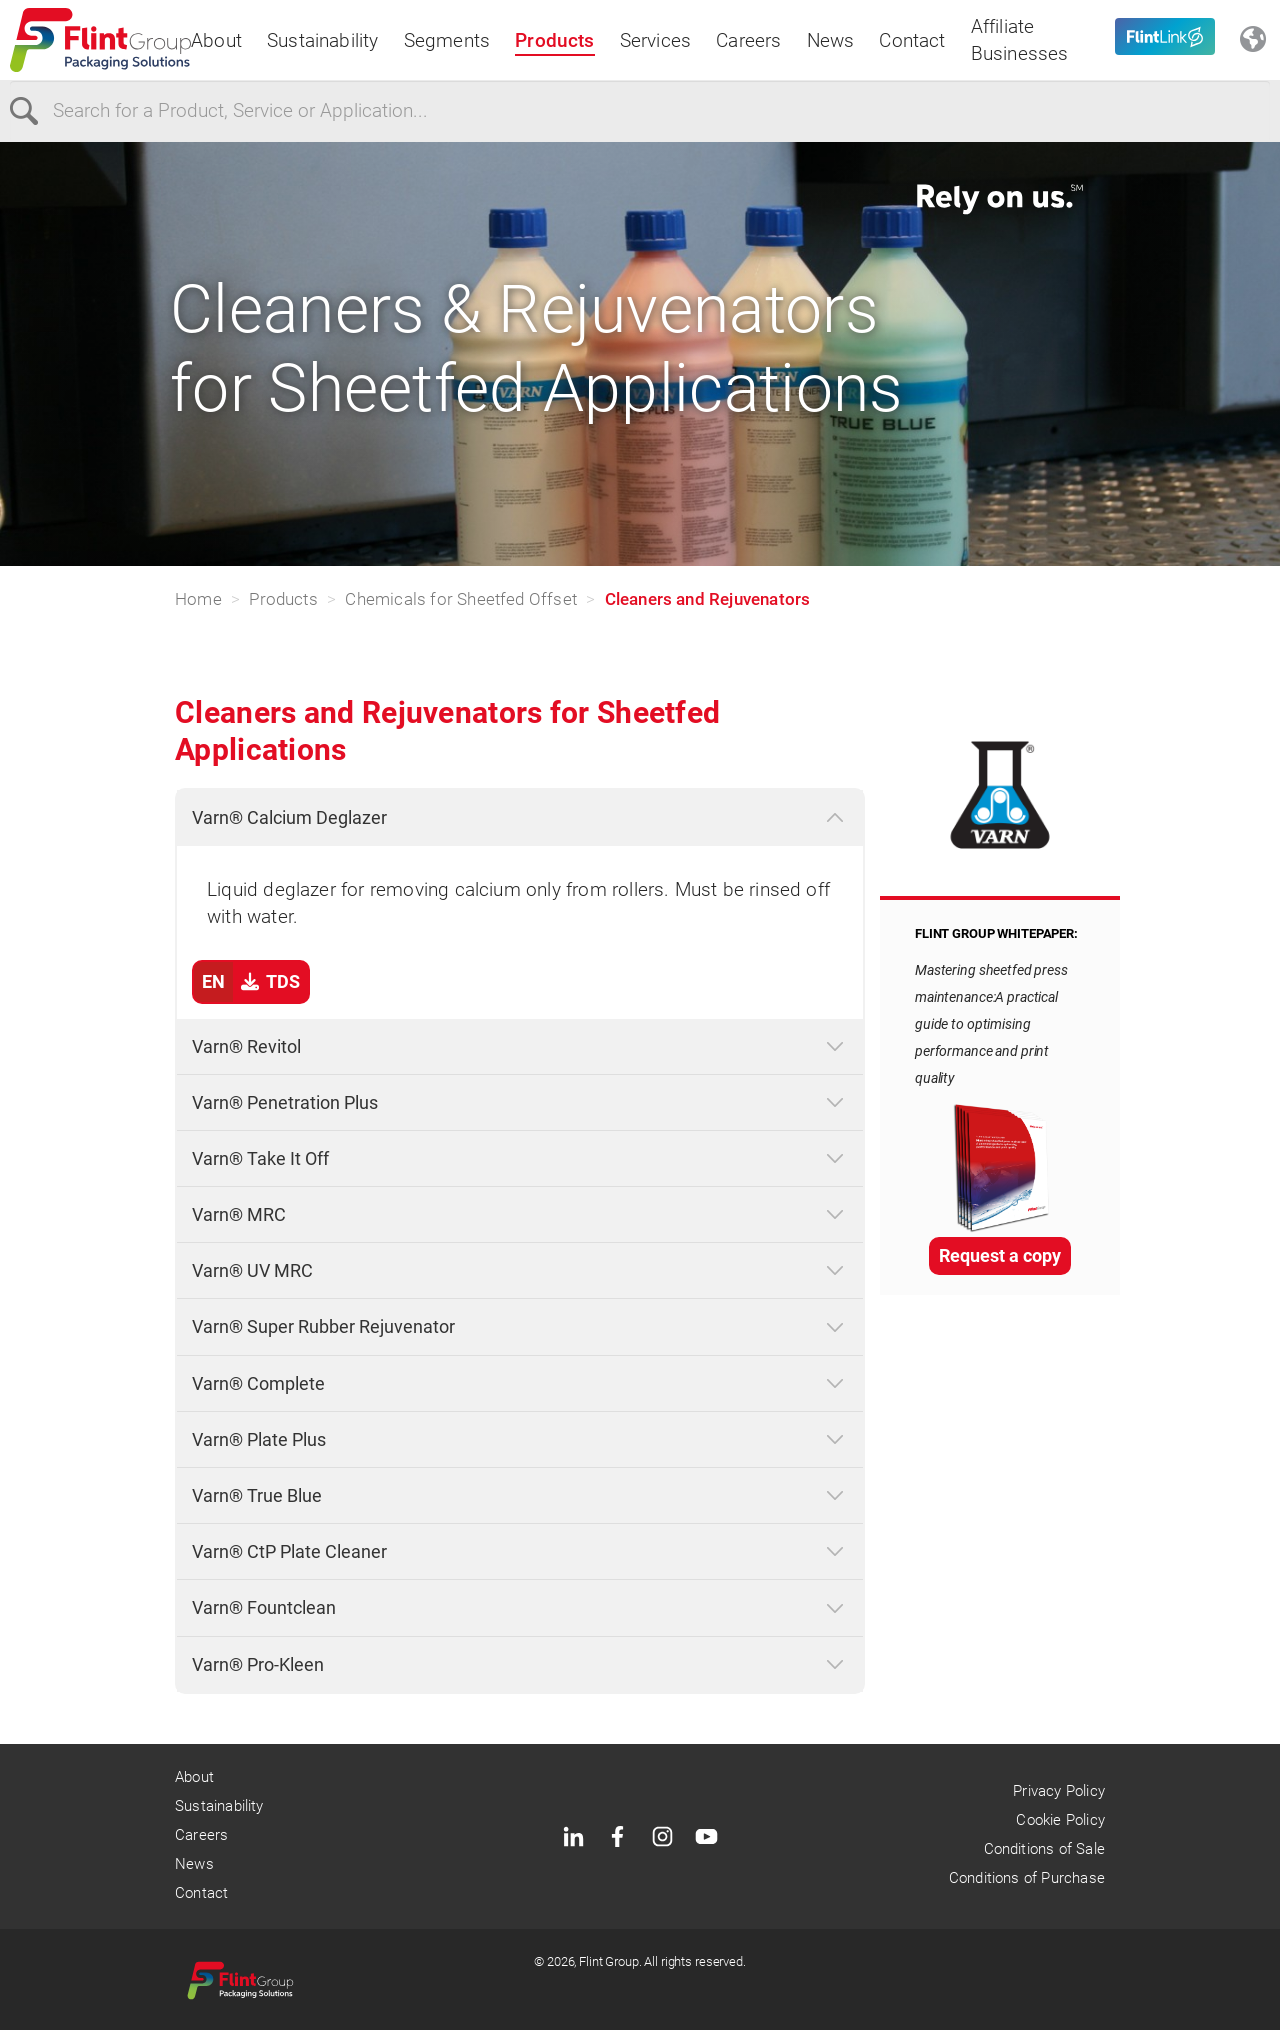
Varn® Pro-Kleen (258, 1664)
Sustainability (323, 40)
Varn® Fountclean (264, 1607)
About (216, 40)
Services (656, 40)
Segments (447, 40)
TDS (247, 982)
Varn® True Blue (257, 1495)
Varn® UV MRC (252, 1270)
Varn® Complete (258, 1383)
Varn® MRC (239, 1214)
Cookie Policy (1060, 1820)
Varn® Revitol (246, 1046)
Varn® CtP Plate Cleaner (289, 1551)
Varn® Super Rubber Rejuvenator (323, 1326)
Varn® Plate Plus (259, 1439)
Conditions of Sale (1044, 1849)
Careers (748, 40)
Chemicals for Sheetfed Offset (461, 599)
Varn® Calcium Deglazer (289, 817)
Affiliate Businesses (1020, 40)
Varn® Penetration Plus (285, 1102)
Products (555, 40)
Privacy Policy (1059, 1791)
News (831, 40)
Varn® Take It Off (260, 1158)
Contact (912, 40)
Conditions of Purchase (1027, 1878)
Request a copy (1000, 1255)
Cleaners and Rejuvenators (708, 599)
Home (198, 599)
